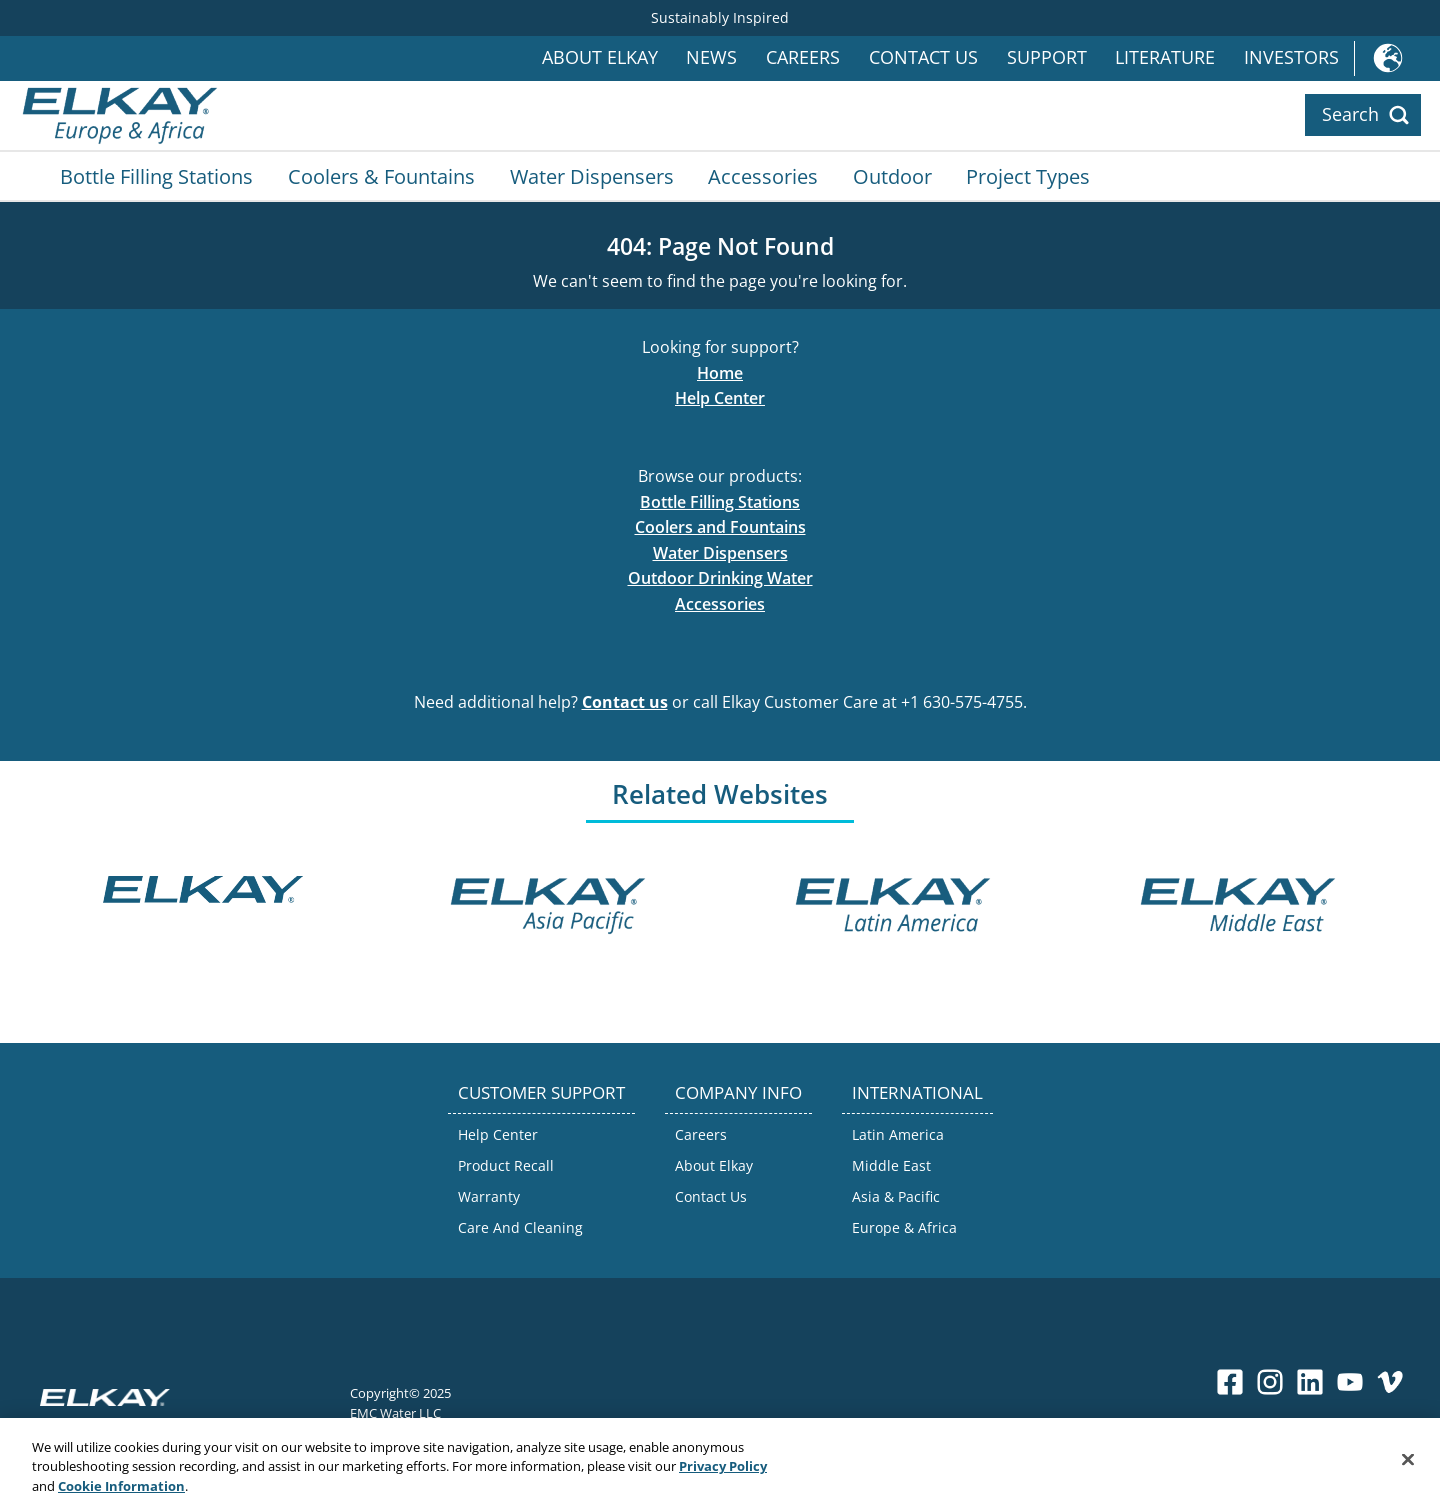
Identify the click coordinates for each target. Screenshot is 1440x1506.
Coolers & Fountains (381, 176)
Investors (1291, 57)
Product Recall (506, 1165)
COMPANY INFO (738, 1092)
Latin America (898, 1134)
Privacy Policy (723, 1470)
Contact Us (923, 57)
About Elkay (600, 57)
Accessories (763, 176)
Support (1047, 57)
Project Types (1028, 176)
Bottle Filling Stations (156, 176)
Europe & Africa (904, 1227)
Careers (803, 57)
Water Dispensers (592, 176)
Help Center (720, 398)
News (711, 57)
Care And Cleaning (520, 1227)
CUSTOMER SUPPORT (541, 1092)
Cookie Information (121, 1489)
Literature (1165, 57)
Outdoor (892, 176)
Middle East (891, 1165)
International (1397, 58)
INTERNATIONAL (917, 1092)
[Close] (1408, 1463)
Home (720, 373)
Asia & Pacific (896, 1196)
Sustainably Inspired (720, 17)
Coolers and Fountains (720, 527)
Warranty (489, 1196)
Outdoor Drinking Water (720, 578)
